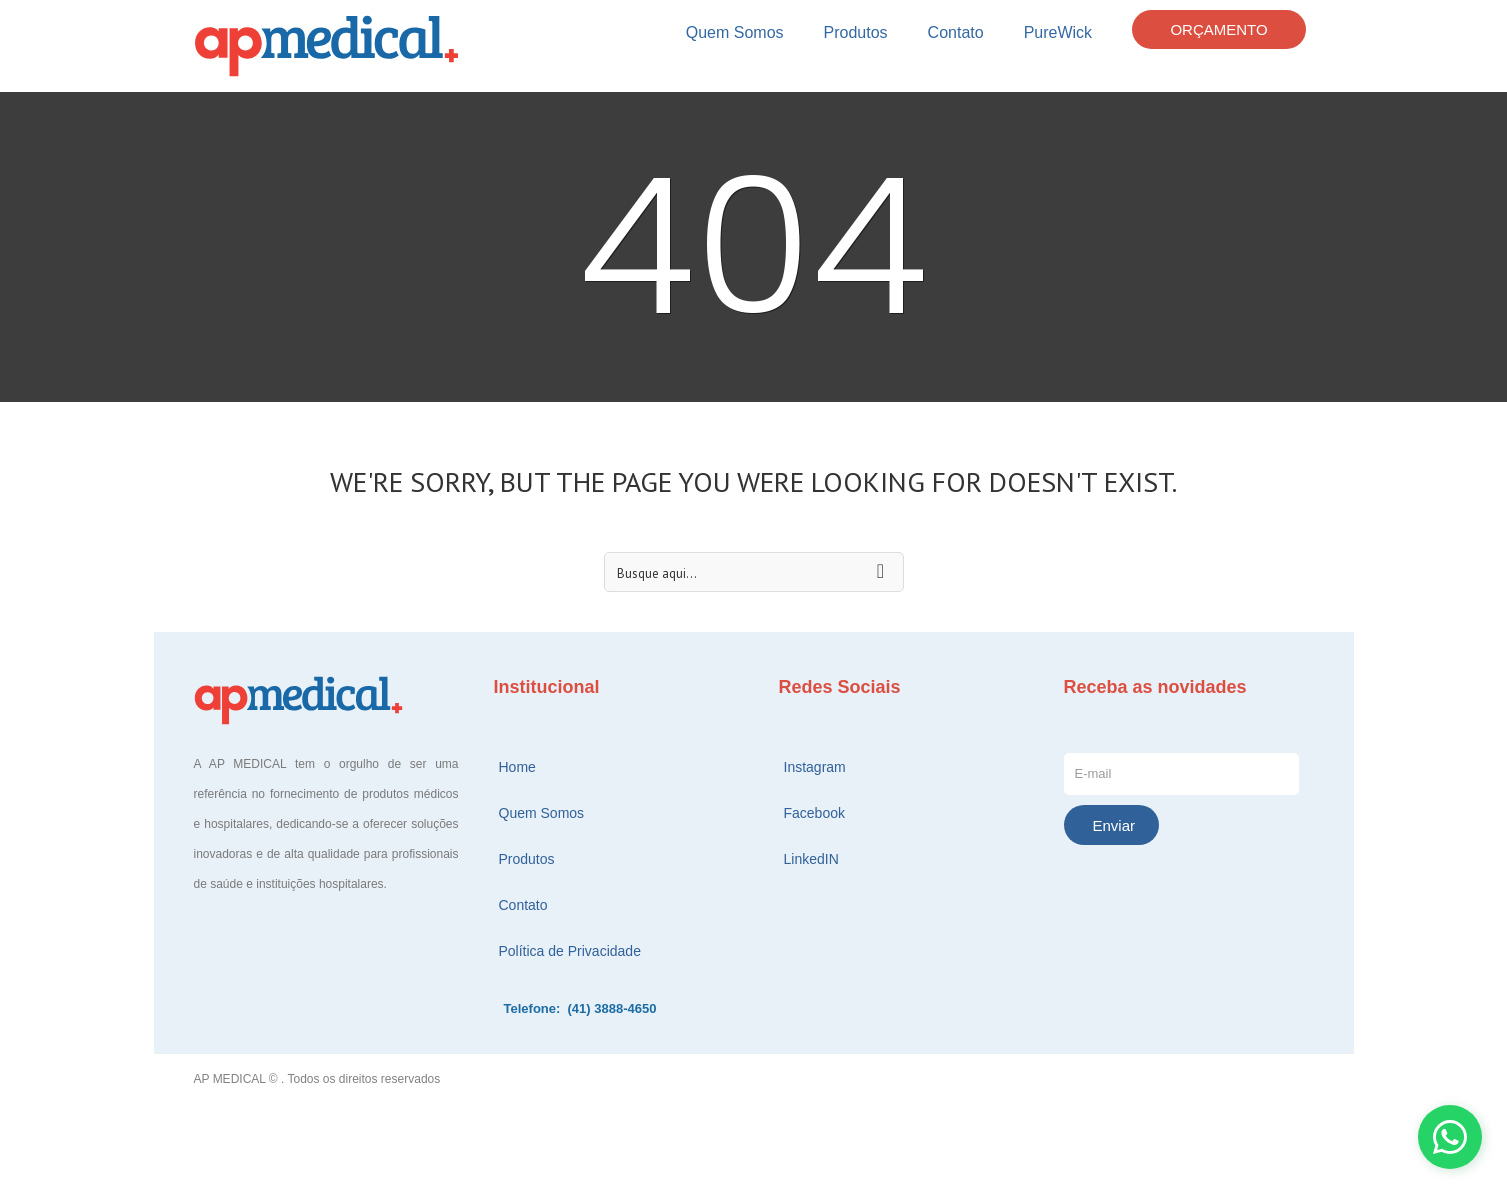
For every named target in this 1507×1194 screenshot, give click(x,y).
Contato (956, 32)
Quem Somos (735, 32)
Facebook (814, 813)
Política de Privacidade (570, 951)
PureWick (1058, 32)
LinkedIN (811, 859)
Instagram (815, 767)
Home (517, 767)
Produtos (856, 32)
